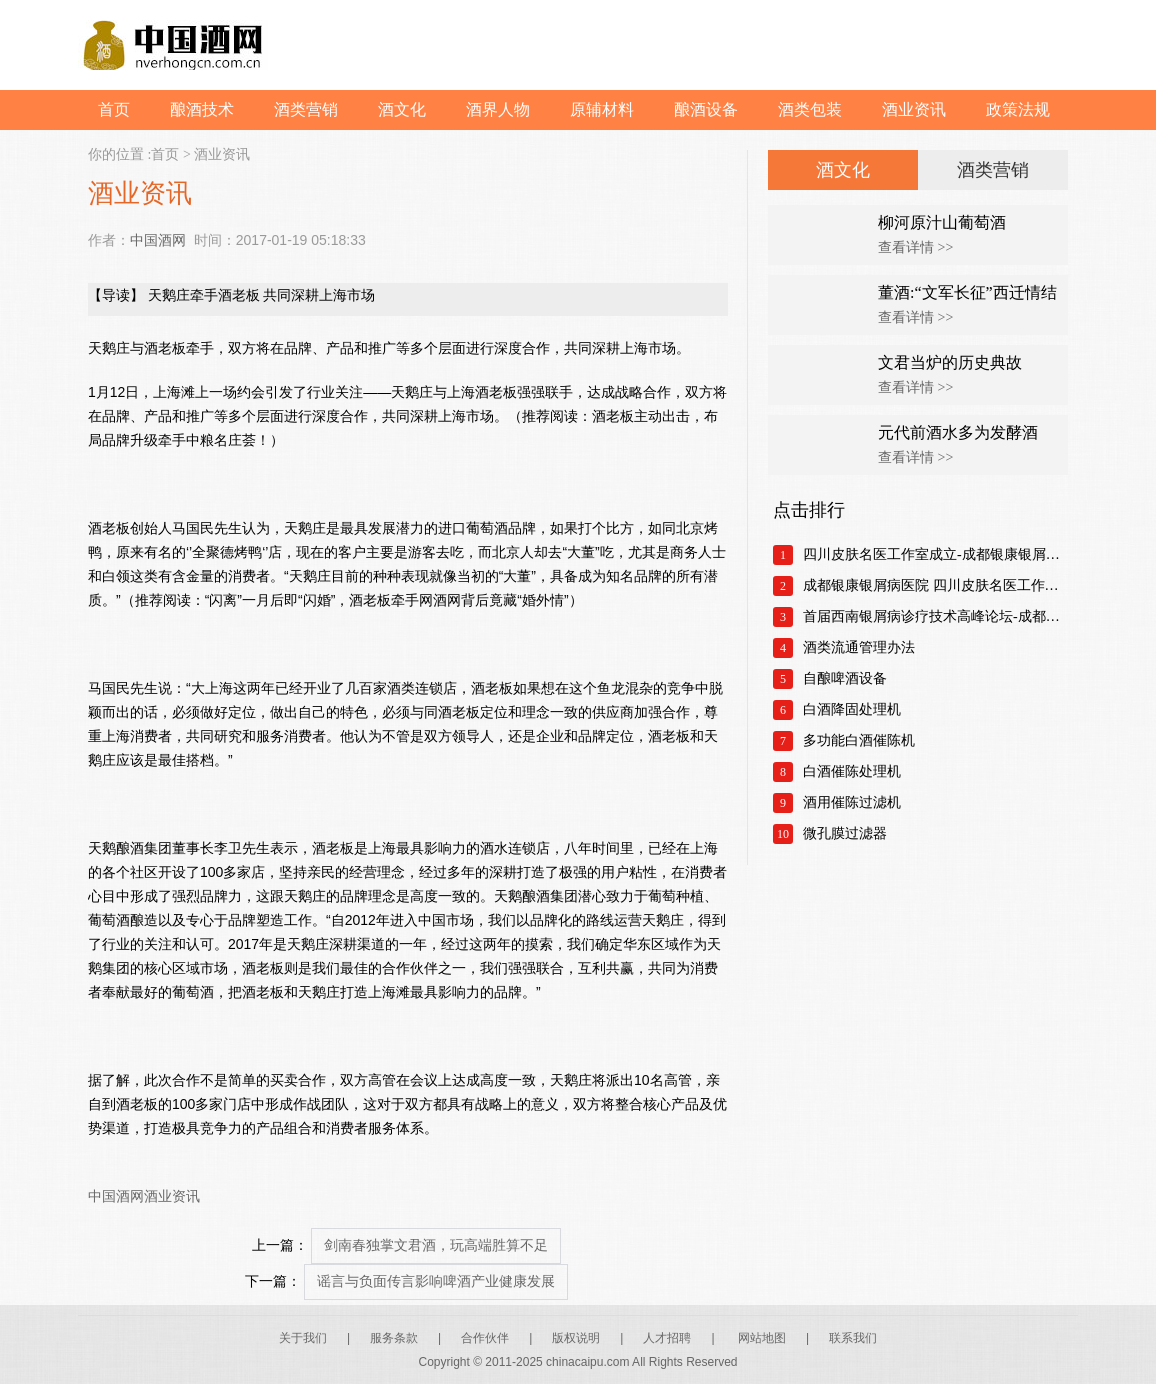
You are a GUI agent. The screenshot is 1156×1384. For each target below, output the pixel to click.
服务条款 (394, 1338)
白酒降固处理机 (852, 709)
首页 (114, 109)
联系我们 (853, 1338)
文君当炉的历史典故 (950, 362)
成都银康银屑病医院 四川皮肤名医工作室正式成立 (935, 585)
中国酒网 (158, 240)
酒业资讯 (914, 109)
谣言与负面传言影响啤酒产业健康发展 (436, 1281)
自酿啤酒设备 (845, 678)
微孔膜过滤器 (845, 833)
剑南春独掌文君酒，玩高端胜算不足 (436, 1245)
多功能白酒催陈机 (859, 740)
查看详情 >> (915, 247)
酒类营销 (306, 109)
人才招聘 (667, 1338)
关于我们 (303, 1338)
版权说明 (576, 1338)
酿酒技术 (202, 109)
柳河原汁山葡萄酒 (942, 222)
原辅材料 (602, 109)
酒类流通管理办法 (859, 647)
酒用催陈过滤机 (852, 802)
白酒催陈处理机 (852, 771)
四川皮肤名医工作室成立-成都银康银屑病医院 (935, 554)
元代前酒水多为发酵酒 (958, 432)
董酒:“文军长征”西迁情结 (967, 292)
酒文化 (402, 109)
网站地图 (762, 1338)
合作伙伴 (485, 1338)
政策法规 (1018, 109)
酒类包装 (810, 109)
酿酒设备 (706, 109)
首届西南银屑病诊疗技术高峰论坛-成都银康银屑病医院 (935, 616)
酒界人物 (498, 109)
